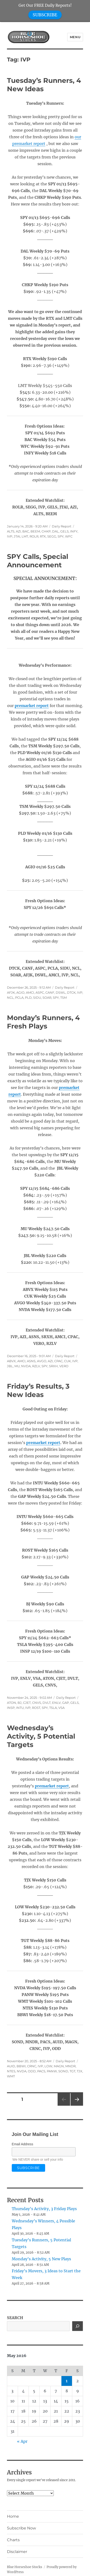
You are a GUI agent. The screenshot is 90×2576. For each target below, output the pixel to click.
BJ (20, 1703)
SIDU (37, 997)
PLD (28, 997)
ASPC (40, 992)
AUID (11, 2066)
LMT (25, 536)
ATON (11, 1703)
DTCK (71, 992)
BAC (25, 531)
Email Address (22, 2144)
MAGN (59, 2066)
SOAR (46, 997)
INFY (74, 531)
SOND (63, 2071)
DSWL (61, 992)
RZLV (36, 1366)
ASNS (31, 1361)
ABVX (11, 1361)
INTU (20, 1708)
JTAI (17, 536)
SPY (61, 536)
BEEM (35, 531)
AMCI (30, 992)
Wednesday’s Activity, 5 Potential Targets (41, 1736)
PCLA (19, 997)
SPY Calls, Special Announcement (37, 560)
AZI (18, 531)
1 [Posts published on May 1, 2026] (66, 2380)
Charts (13, 2540)
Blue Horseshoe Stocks (24, 2567)
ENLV (56, 1703)
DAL (55, 531)
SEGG (51, 536)
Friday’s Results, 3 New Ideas (38, 1390)
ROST (36, 1708)
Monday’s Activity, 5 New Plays (41, 2258)
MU (17, 1366)
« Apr (22, 2441)
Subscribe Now (21, 2528)
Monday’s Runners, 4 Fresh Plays (43, 1022)
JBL (10, 1366)
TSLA (53, 1708)
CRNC (31, 2066)
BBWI (21, 2066)
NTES (11, 2071)
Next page (77, 2105)
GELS (64, 531)
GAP (65, 1703)
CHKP (46, 531)
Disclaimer (17, 2551)
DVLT (46, 1703)
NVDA (26, 1366)
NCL (10, 997)
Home (13, 2516)
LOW (48, 2066)
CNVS (36, 1703)
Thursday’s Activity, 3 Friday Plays (44, 2208)
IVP (9, 536)
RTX (43, 536)
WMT (11, 2076)
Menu (75, 37)
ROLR (34, 536)
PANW (52, 2071)
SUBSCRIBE (45, 15)
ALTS (10, 531)
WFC (68, 536)
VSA (61, 1708)
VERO (63, 1366)
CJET (27, 1703)
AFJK (11, 992)
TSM (63, 997)
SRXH (53, 1366)
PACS (41, 2071)
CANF (49, 992)
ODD (32, 2071)
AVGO (41, 1361)
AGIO (20, 992)
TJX (79, 2071)
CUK (67, 1361)
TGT (72, 2071)
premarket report (32, 705)
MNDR (70, 2066)
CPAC (58, 1361)
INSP (11, 1708)
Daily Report (61, 526)
